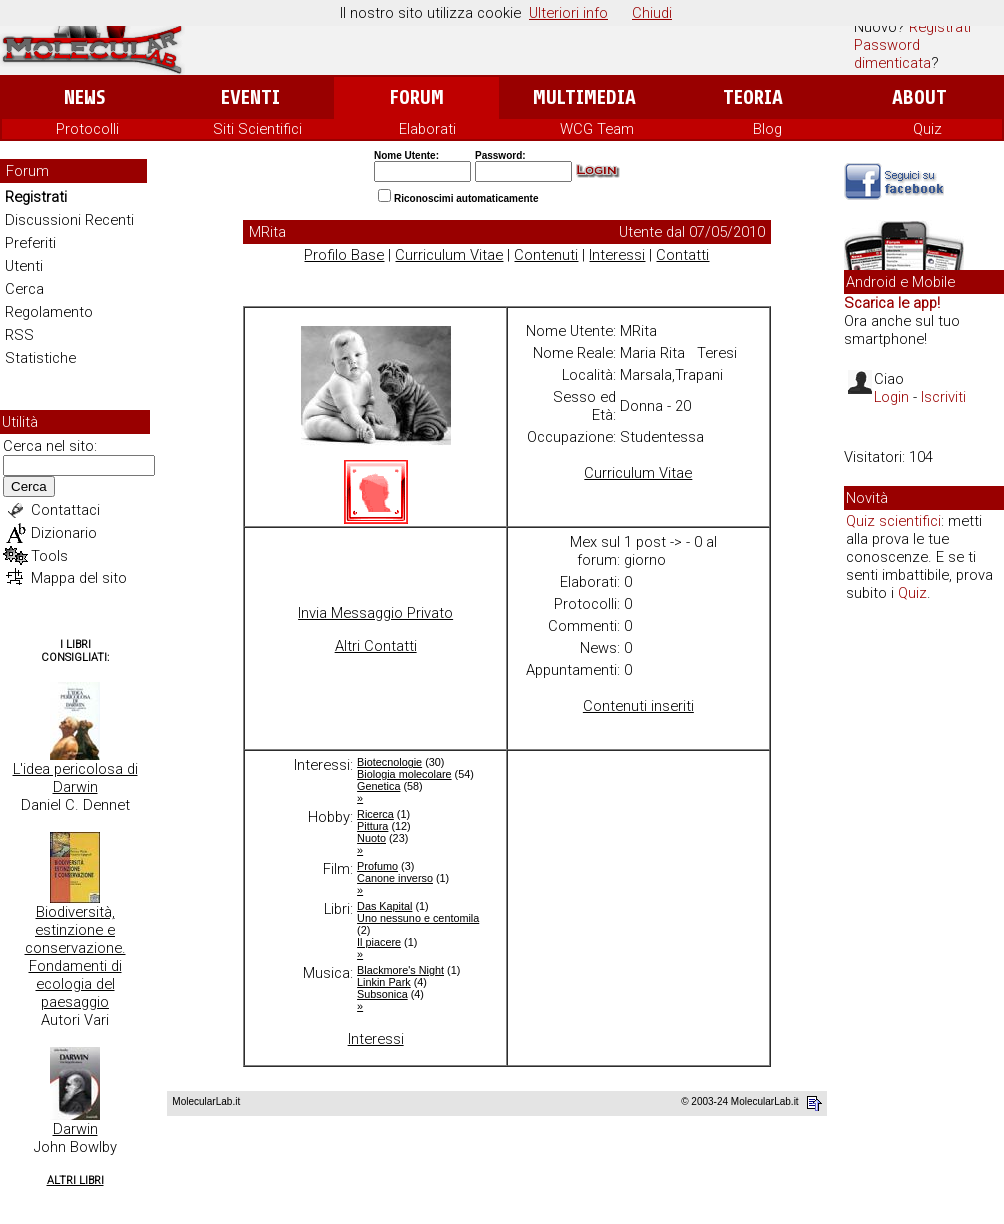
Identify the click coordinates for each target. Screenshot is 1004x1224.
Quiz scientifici (893, 521)
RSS (19, 335)
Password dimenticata (892, 54)
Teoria (753, 97)
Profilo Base (344, 255)
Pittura (372, 826)
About (919, 97)
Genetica (378, 786)
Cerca (24, 289)
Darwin (75, 1129)
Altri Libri (75, 1180)
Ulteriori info (568, 13)
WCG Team (597, 129)
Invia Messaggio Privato (375, 613)
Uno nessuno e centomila (418, 918)
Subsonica (382, 994)
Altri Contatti (376, 646)
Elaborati (427, 129)
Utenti (24, 266)
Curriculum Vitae (449, 255)
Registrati (940, 27)
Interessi (617, 255)
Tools (49, 556)
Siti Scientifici (257, 129)
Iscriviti (943, 397)
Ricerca (375, 814)
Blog (767, 129)
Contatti (682, 255)
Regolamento (49, 312)
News (84, 97)
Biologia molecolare (404, 774)
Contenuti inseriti (638, 706)
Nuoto (371, 838)
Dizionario (64, 533)
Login (891, 397)
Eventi (250, 97)
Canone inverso (395, 878)
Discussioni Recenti (69, 220)
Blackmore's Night (400, 970)
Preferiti (30, 243)
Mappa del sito (79, 578)
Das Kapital (384, 906)
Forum (416, 97)
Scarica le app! (892, 303)
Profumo (377, 866)
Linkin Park (384, 982)
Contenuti (546, 255)
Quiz (927, 129)
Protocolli (87, 129)
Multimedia (584, 97)
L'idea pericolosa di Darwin (75, 778)
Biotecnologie (389, 762)
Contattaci (65, 510)
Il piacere (379, 942)
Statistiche (40, 358)
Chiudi (652, 13)
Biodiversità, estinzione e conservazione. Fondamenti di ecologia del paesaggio (75, 957)
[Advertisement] (924, 924)
